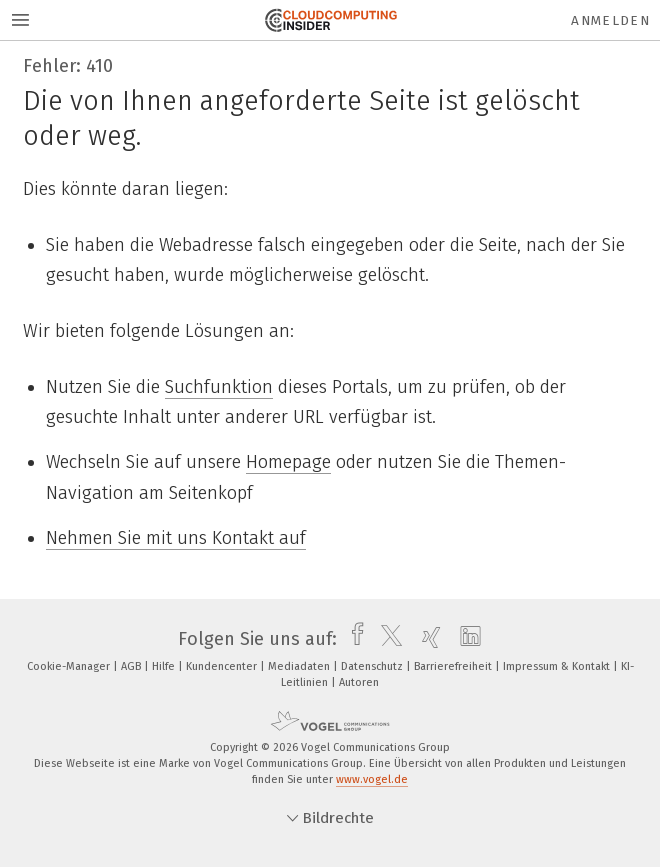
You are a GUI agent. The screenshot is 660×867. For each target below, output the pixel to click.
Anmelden (610, 20)
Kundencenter (223, 666)
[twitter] (386, 639)
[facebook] (352, 639)
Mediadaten (300, 666)
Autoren (359, 682)
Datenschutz (373, 666)
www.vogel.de (372, 779)
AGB (132, 666)
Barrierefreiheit (454, 666)
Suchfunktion (219, 387)
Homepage (288, 462)
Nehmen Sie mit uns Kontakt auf (176, 538)
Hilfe (165, 666)
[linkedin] (465, 639)
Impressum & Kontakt (558, 666)
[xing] (426, 639)
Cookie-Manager (70, 666)
